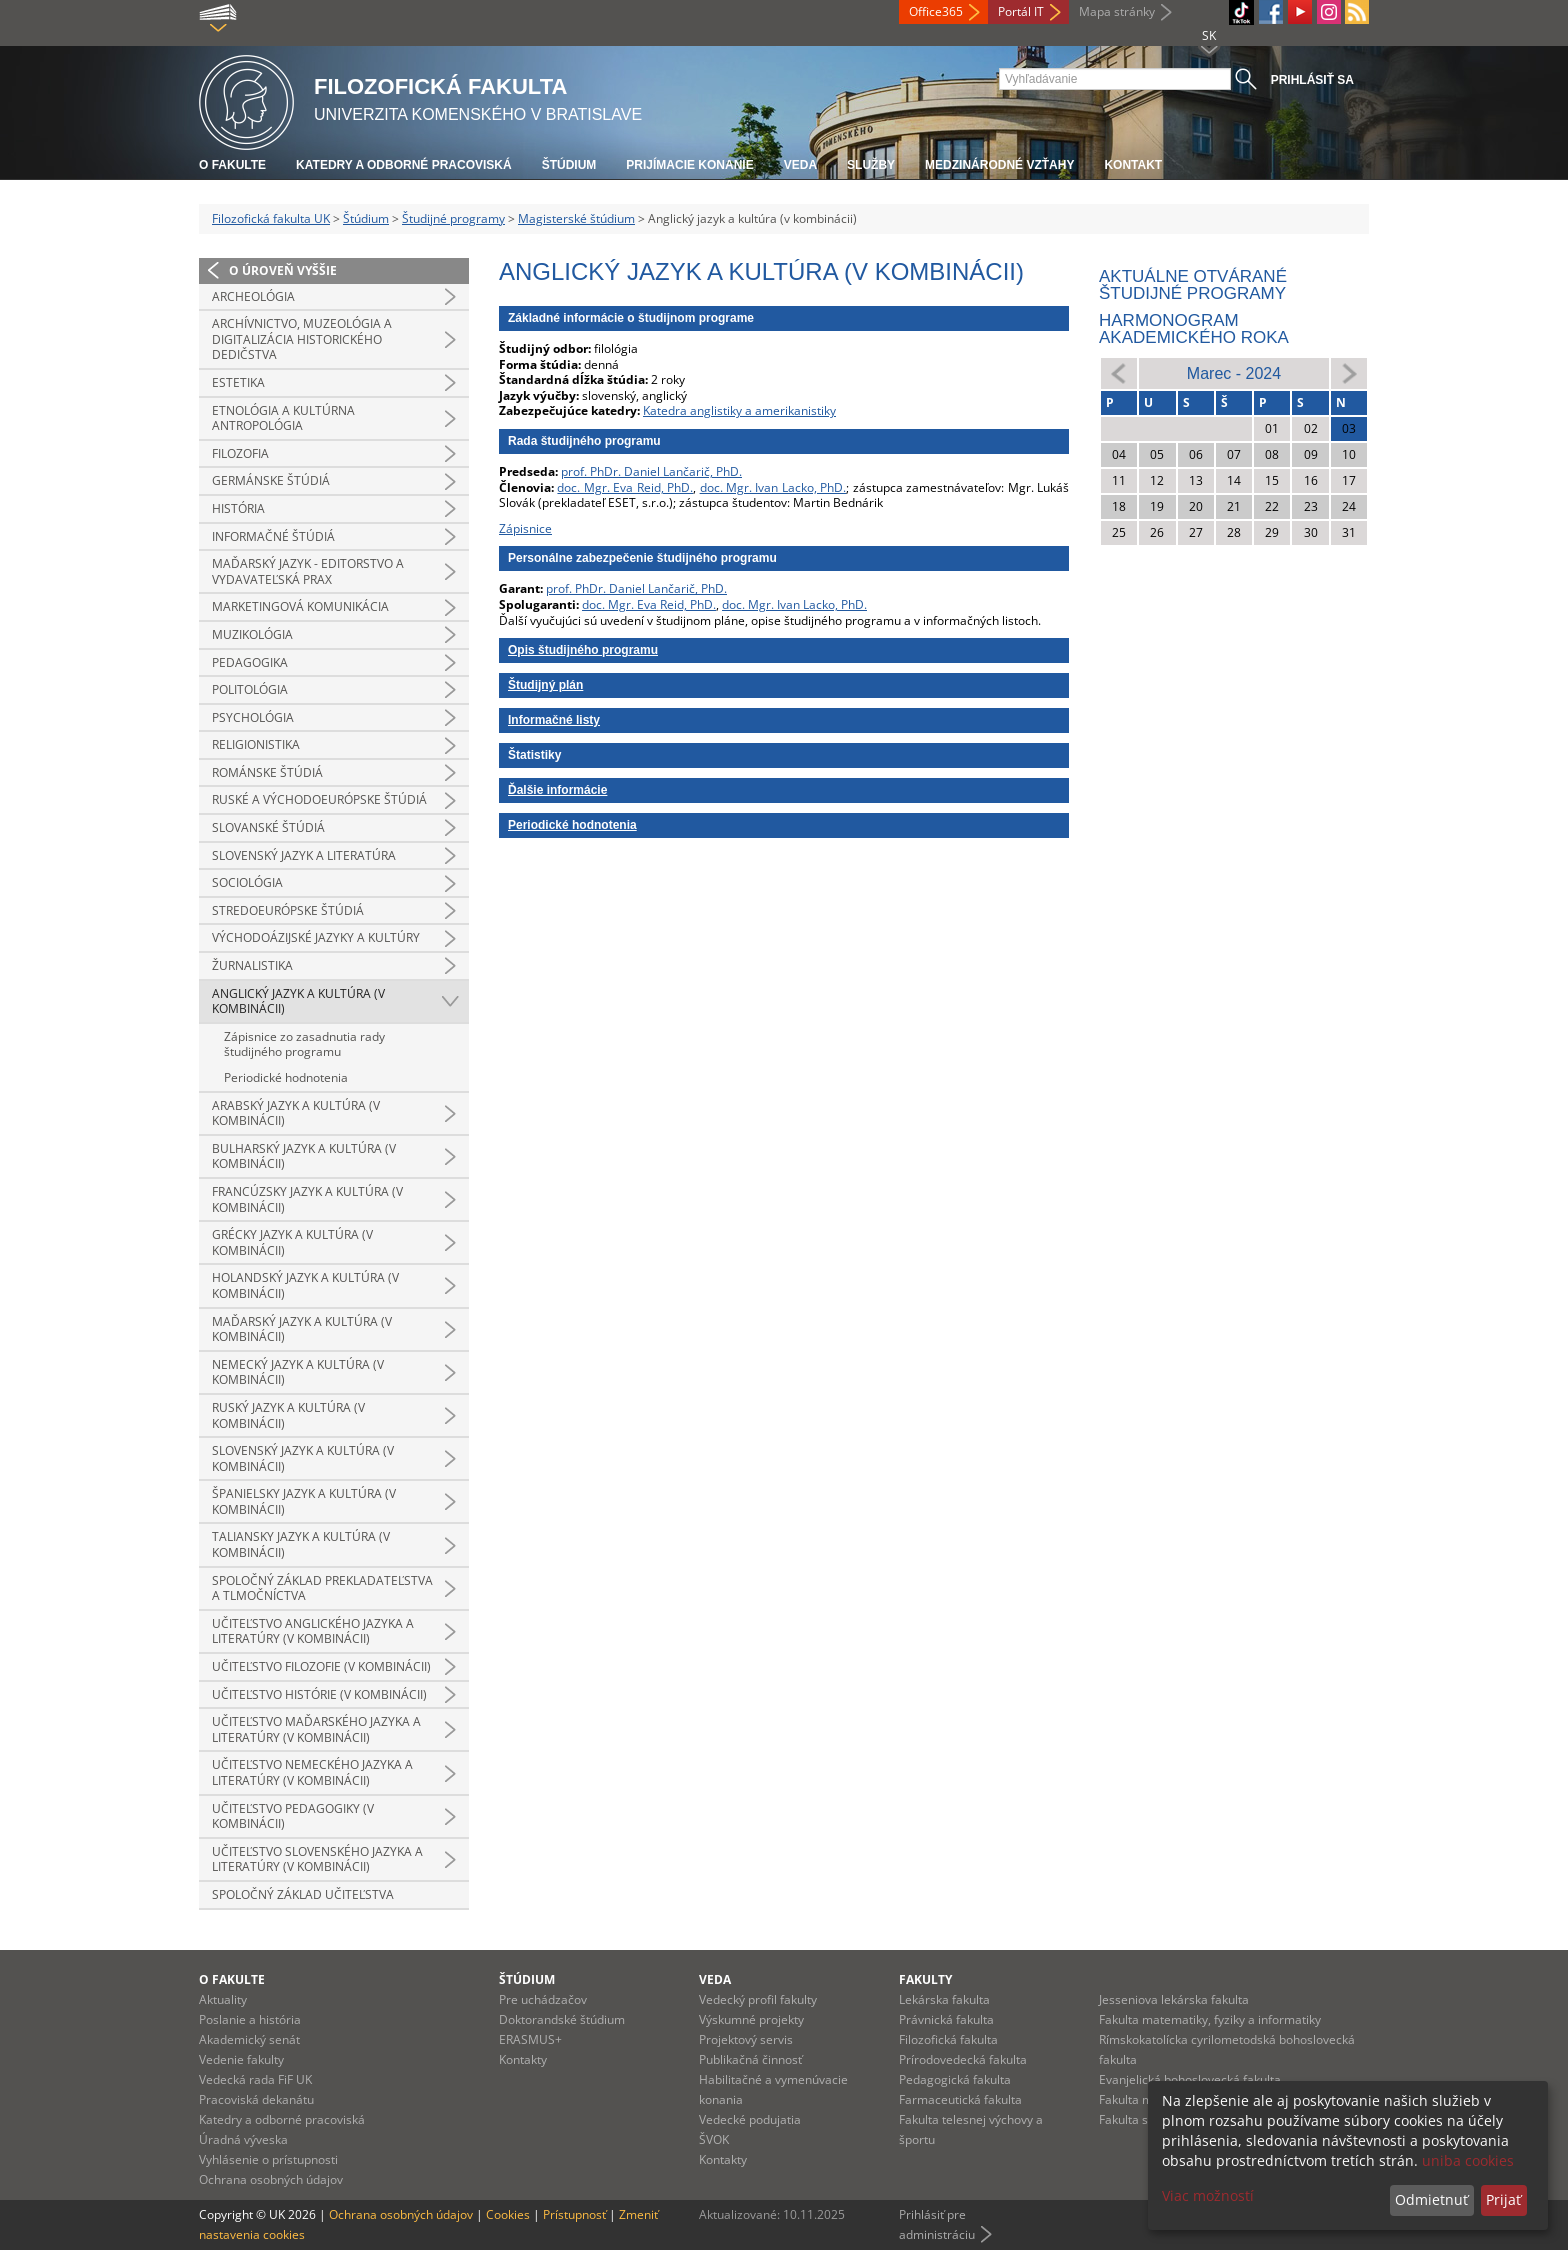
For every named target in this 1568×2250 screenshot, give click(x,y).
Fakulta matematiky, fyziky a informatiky (1210, 2019)
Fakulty (925, 1979)
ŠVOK (714, 2139)
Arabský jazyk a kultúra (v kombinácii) (296, 1113)
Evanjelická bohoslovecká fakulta (1190, 2079)
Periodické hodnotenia (286, 1077)
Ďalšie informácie (557, 790)
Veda (800, 165)
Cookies (508, 2214)
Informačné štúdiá (273, 536)
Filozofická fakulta (948, 2039)
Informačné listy (554, 720)
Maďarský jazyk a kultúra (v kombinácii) (302, 1329)
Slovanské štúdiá (268, 827)
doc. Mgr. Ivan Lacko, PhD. (773, 487)
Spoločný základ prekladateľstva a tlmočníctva (322, 1588)
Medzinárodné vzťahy (999, 165)
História (238, 508)
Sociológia (247, 882)
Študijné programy (453, 218)
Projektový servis (746, 2039)
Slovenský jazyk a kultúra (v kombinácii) (303, 1458)
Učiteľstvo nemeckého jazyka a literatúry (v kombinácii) (312, 1772)
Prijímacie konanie (689, 165)
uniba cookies (1468, 2160)
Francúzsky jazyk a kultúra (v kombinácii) (307, 1199)
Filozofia (240, 453)
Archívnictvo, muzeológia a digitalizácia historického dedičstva (302, 339)
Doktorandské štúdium (562, 2019)
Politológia (250, 689)
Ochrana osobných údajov (271, 2179)
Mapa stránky (1117, 11)
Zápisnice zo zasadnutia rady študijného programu (304, 1044)
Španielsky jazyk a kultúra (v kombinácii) (304, 1501)
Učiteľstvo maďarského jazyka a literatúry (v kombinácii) (316, 1729)
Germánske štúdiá (271, 480)
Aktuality (223, 1999)
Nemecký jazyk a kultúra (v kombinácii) (298, 1372)
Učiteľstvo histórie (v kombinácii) (319, 1694)
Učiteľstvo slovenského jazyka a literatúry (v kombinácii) (317, 1859)
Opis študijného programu (583, 650)
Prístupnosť (574, 2214)
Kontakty (523, 2059)
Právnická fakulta (946, 2019)
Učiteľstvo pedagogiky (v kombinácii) (293, 1816)
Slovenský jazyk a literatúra (304, 855)
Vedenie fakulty (241, 2059)
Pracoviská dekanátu (256, 2099)
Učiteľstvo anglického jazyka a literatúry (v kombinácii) (313, 1631)
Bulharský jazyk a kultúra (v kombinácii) (304, 1156)
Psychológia (253, 717)
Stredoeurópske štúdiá (288, 910)
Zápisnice (525, 528)
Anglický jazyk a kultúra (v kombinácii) (298, 1001)
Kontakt (1133, 165)
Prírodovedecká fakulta (963, 2059)
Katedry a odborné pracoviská (404, 165)
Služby (871, 165)
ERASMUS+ (530, 2039)
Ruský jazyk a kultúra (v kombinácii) (288, 1415)
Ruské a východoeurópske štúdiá (319, 799)
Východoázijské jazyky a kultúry (316, 937)
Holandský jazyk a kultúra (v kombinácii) (305, 1285)
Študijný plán (545, 685)
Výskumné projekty (751, 2019)
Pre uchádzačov (543, 1999)
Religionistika (256, 744)
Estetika (238, 382)
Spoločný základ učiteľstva (303, 1894)
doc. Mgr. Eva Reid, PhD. (625, 487)
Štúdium (569, 165)
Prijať (1503, 2199)
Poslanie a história (250, 2019)
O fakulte (232, 165)
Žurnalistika (252, 965)
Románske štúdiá (267, 772)
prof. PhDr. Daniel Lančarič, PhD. (651, 471)
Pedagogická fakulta (955, 2079)
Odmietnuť (1431, 2199)
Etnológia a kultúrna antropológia (283, 418)
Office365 (936, 11)
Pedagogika (250, 662)
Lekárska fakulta (944, 1999)
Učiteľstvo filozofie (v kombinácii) (321, 1666)
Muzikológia (252, 634)
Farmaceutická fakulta (960, 2099)
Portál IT (1021, 11)
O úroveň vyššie (283, 270)
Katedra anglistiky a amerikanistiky (739, 410)
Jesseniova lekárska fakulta (1174, 1999)
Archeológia (253, 296)
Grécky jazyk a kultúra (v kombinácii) (292, 1242)
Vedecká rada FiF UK (255, 2079)
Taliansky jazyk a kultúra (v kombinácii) (301, 1544)
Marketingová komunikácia (300, 606)
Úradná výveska (243, 2139)
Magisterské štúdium (576, 218)
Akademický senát (249, 2039)
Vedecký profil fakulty (758, 1999)
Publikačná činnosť (750, 2059)
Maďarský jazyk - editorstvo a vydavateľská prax (308, 571)
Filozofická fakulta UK (271, 218)
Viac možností (1208, 2195)
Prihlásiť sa (1312, 80)
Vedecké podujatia (750, 2119)
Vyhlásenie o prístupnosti (268, 2159)
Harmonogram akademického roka (1194, 329)
